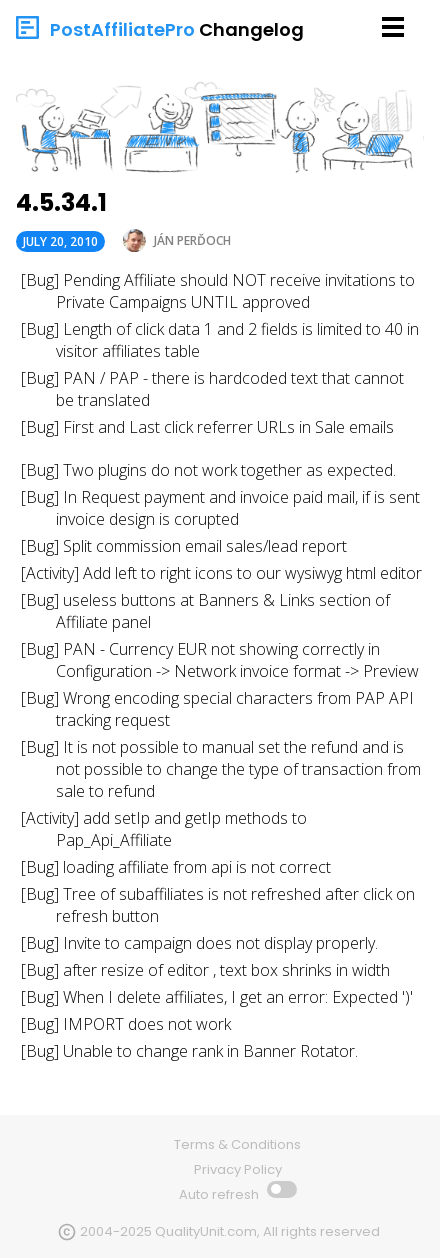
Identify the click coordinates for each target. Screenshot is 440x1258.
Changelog (251, 29)
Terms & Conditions (237, 1144)
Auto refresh (220, 1194)
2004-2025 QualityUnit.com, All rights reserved (230, 1231)
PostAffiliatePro (122, 29)
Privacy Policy (238, 1169)
